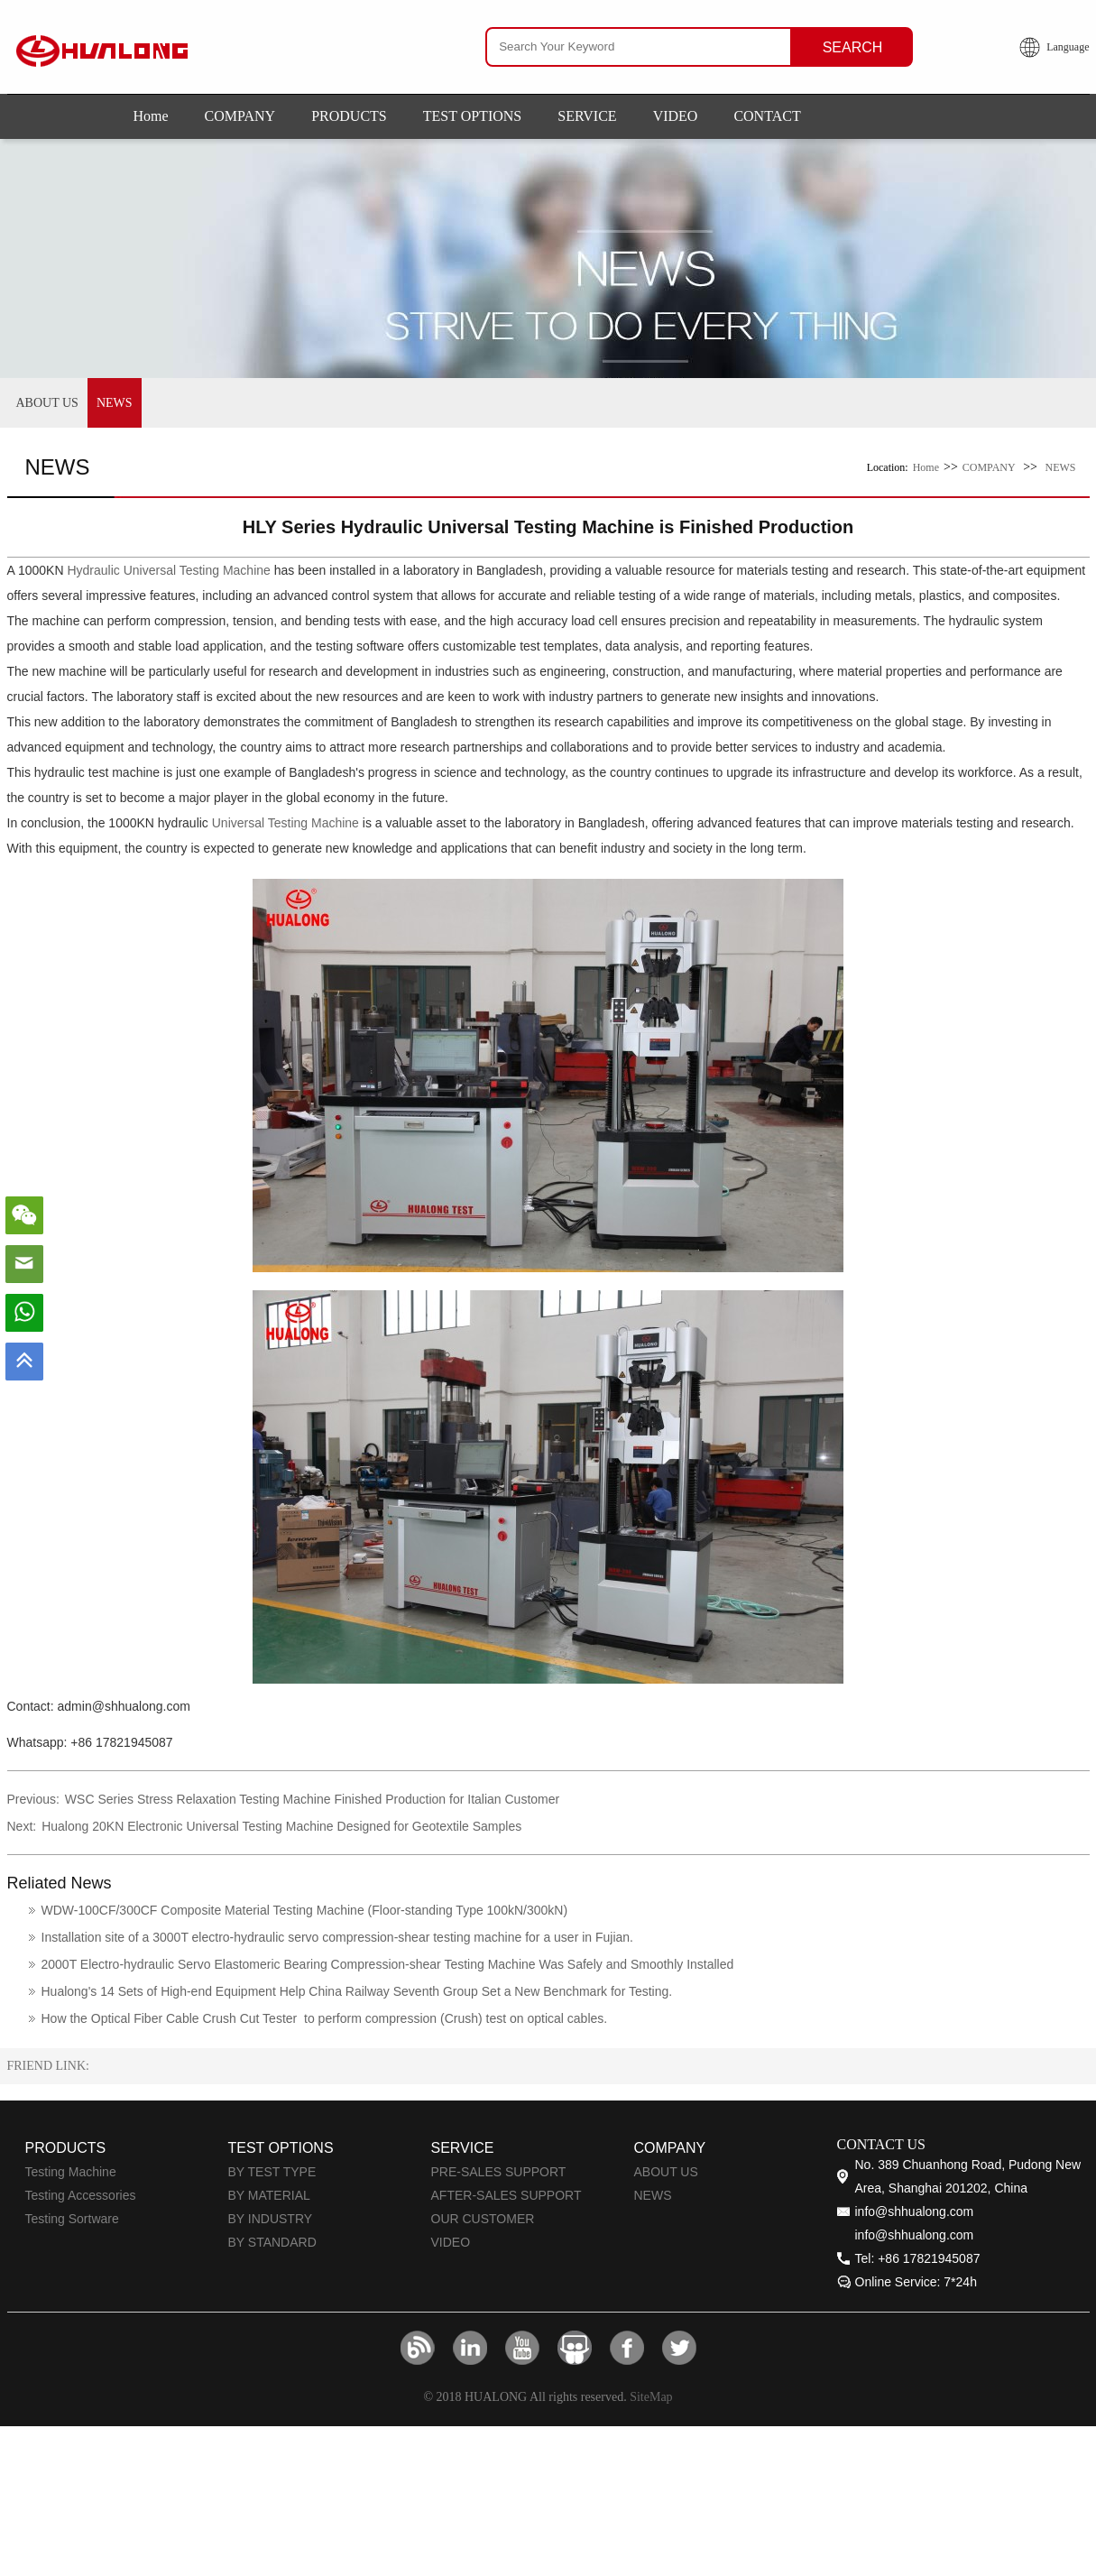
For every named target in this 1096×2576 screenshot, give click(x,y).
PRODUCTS (349, 116)
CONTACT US (881, 2144)
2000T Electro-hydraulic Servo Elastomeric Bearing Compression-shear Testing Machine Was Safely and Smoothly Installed (387, 1964)
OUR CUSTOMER (483, 2218)
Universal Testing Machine (285, 823)
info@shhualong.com (914, 2211)
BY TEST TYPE (272, 2172)
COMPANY (240, 116)
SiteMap (651, 2397)
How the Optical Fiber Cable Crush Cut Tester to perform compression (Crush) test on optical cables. (324, 2018)
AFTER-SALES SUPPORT (506, 2195)
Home (151, 116)
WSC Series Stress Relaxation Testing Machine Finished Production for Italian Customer (312, 1799)
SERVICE (586, 116)
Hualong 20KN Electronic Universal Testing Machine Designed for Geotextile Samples (281, 1826)
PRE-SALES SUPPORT (498, 2172)
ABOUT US (47, 403)
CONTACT (766, 116)
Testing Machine (70, 2172)
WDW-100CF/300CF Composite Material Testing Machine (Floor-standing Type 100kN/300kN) (304, 1910)
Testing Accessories (80, 2195)
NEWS (115, 403)
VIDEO (675, 116)
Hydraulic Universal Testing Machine (168, 570)
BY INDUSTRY (270, 2218)
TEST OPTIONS (472, 116)
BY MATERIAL (269, 2195)
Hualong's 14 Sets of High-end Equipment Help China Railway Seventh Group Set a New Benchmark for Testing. (357, 1991)
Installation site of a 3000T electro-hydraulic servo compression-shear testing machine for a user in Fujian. (337, 1937)
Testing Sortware (72, 2218)
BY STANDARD (272, 2242)
